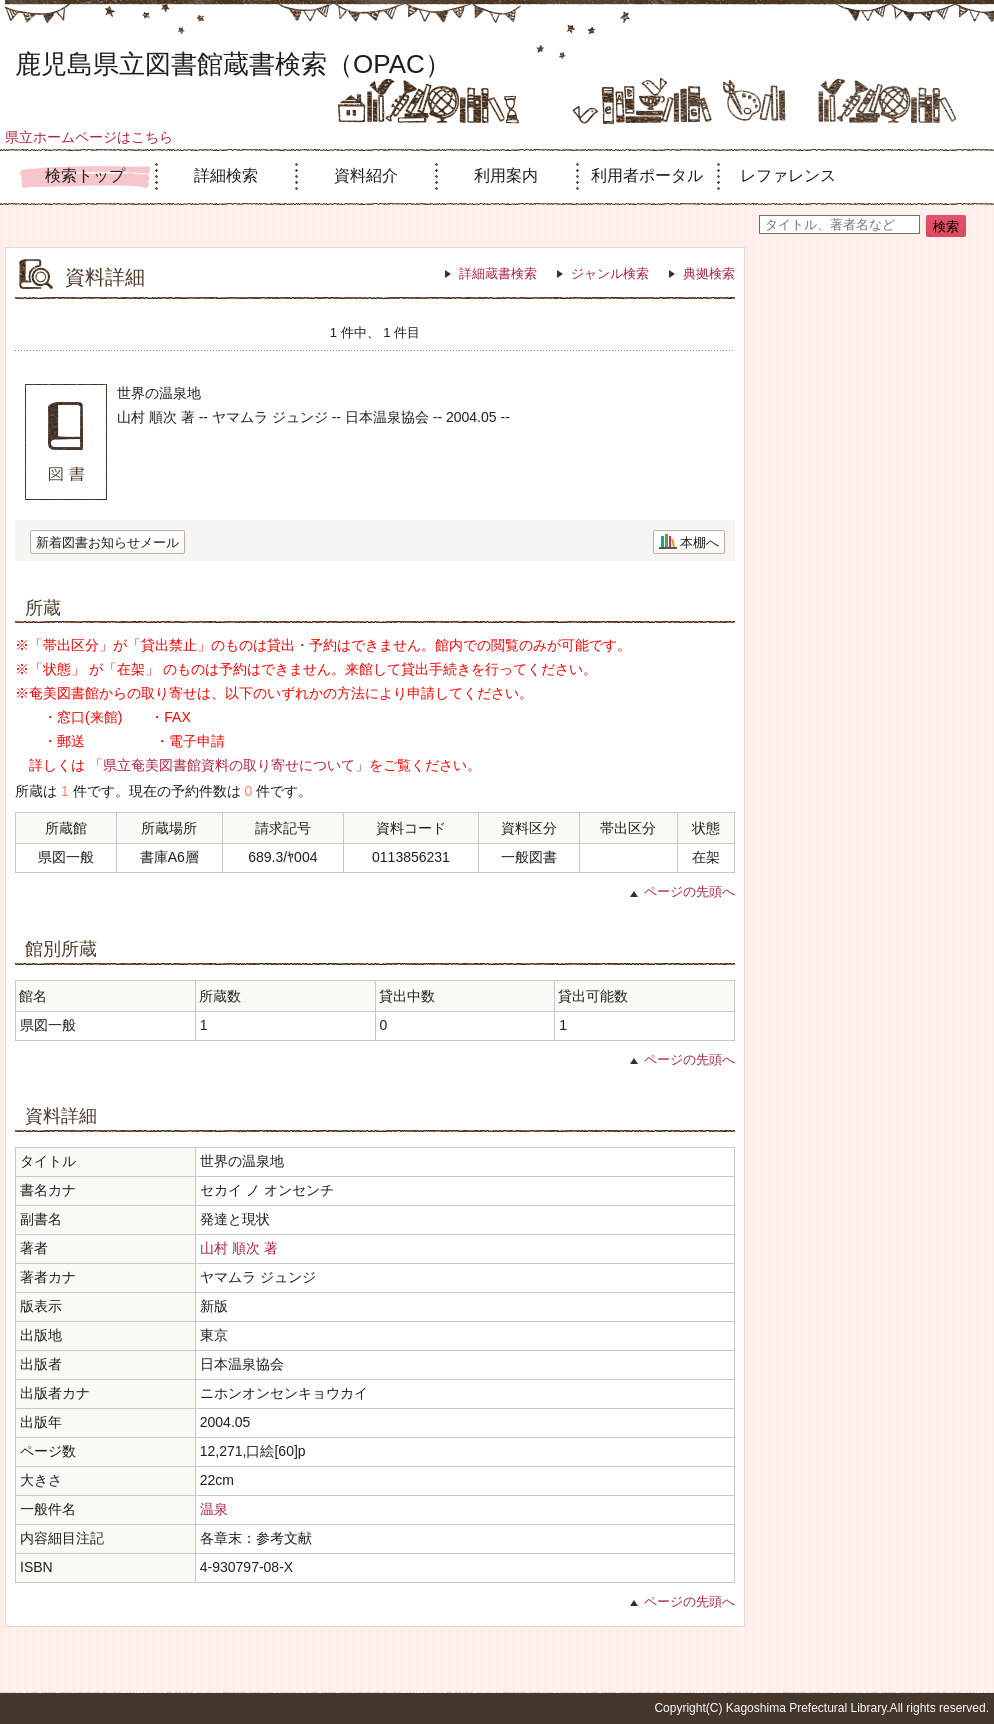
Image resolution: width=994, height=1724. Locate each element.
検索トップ (85, 175)
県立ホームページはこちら (89, 137)
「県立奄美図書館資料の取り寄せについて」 (229, 765)
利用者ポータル (647, 175)
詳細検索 (226, 175)
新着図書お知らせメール (107, 542)
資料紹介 (366, 175)
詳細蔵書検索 (498, 273)
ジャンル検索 (610, 273)
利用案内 (506, 175)
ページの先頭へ (689, 891)
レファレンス (788, 175)
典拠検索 (709, 273)
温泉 (214, 1509)
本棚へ (699, 542)
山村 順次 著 (239, 1248)
